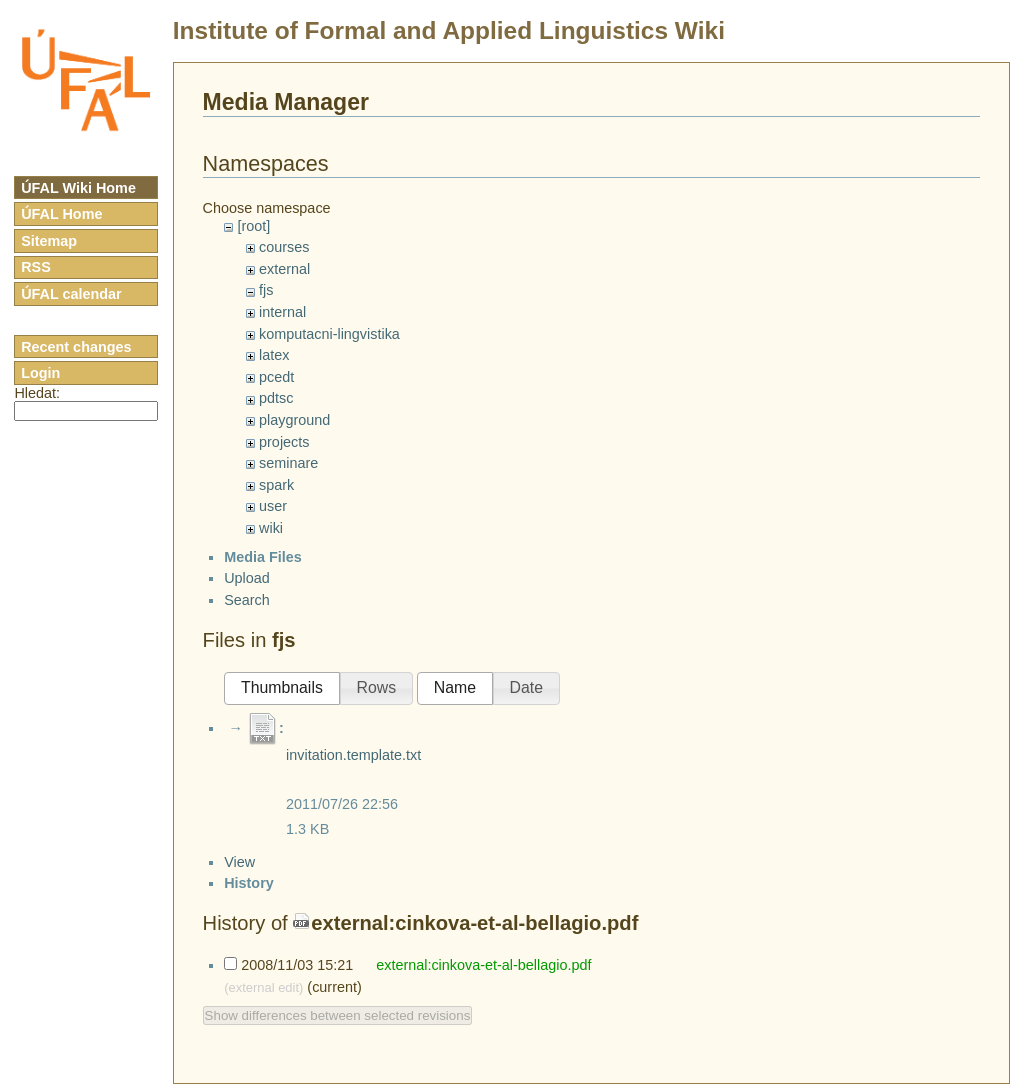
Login (40, 373)
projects (284, 442)
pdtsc (276, 398)
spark (276, 485)
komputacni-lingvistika (329, 334)
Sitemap (49, 241)
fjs (266, 290)
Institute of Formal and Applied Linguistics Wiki (449, 30)
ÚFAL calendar (71, 294)
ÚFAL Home (61, 214)
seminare (288, 463)
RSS (36, 267)
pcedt (276, 377)
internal (282, 312)
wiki (271, 528)
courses (284, 247)
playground (294, 420)
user (273, 506)
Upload (247, 595)
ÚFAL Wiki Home (78, 188)
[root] (253, 226)
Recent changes (76, 347)
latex (274, 355)
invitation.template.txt (353, 772)
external (284, 269)
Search (247, 617)
